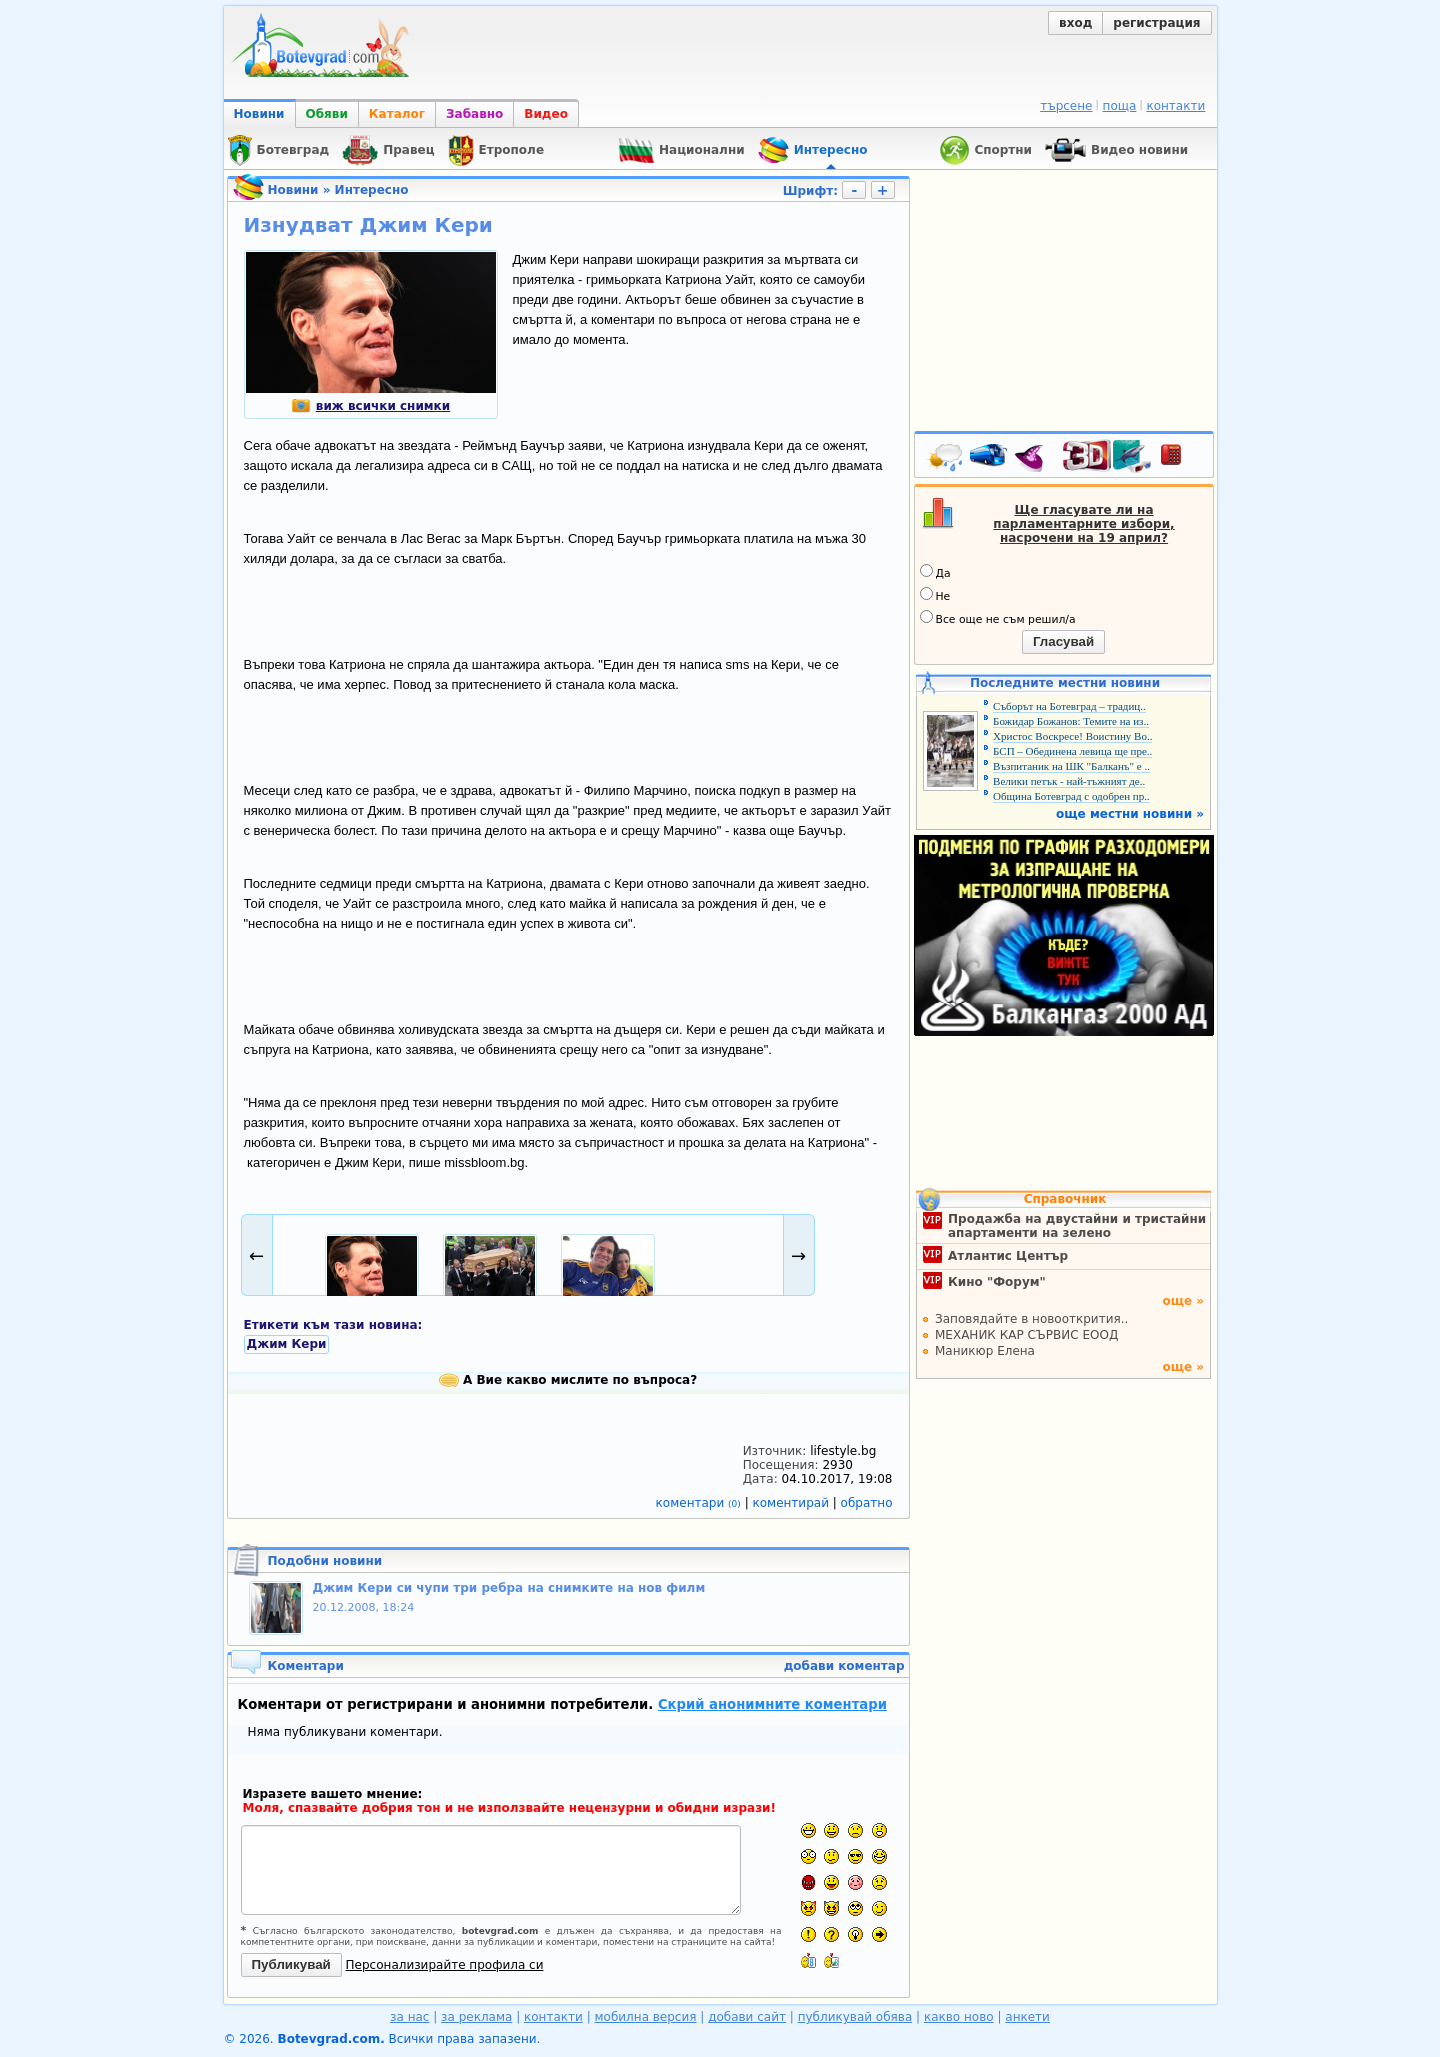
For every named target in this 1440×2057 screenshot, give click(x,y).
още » (1183, 1301)
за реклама (476, 2017)
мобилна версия (646, 2017)
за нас (409, 2017)
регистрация (1156, 23)
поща (1120, 106)
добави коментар (844, 1666)
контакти (1175, 106)
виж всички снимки (370, 406)
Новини (259, 114)
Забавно (474, 114)
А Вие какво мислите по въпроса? (568, 1380)
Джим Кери (287, 1344)
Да (935, 572)
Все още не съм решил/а (998, 618)
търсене (1066, 106)
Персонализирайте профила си (445, 1965)
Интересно (372, 190)
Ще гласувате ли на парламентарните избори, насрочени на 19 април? (1083, 524)
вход (1075, 23)
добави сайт (747, 2017)
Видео (546, 114)
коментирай (793, 1503)
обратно (867, 1503)
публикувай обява (855, 2017)
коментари (700, 1503)
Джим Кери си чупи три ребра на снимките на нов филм (509, 1588)
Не (935, 595)
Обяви (327, 114)
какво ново (959, 2017)
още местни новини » (1130, 814)
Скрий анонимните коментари (772, 1704)
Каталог (397, 114)
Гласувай (1063, 641)
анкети (1027, 2017)
